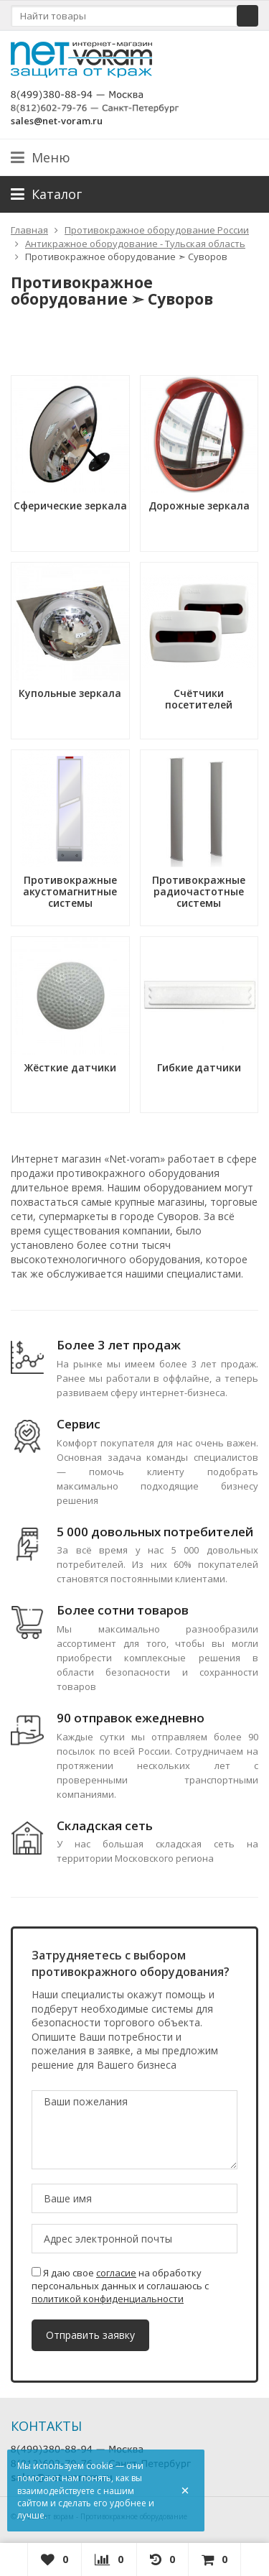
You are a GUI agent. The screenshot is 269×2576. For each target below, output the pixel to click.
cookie (99, 2466)
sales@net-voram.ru (57, 120)
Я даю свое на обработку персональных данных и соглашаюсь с (120, 2285)
